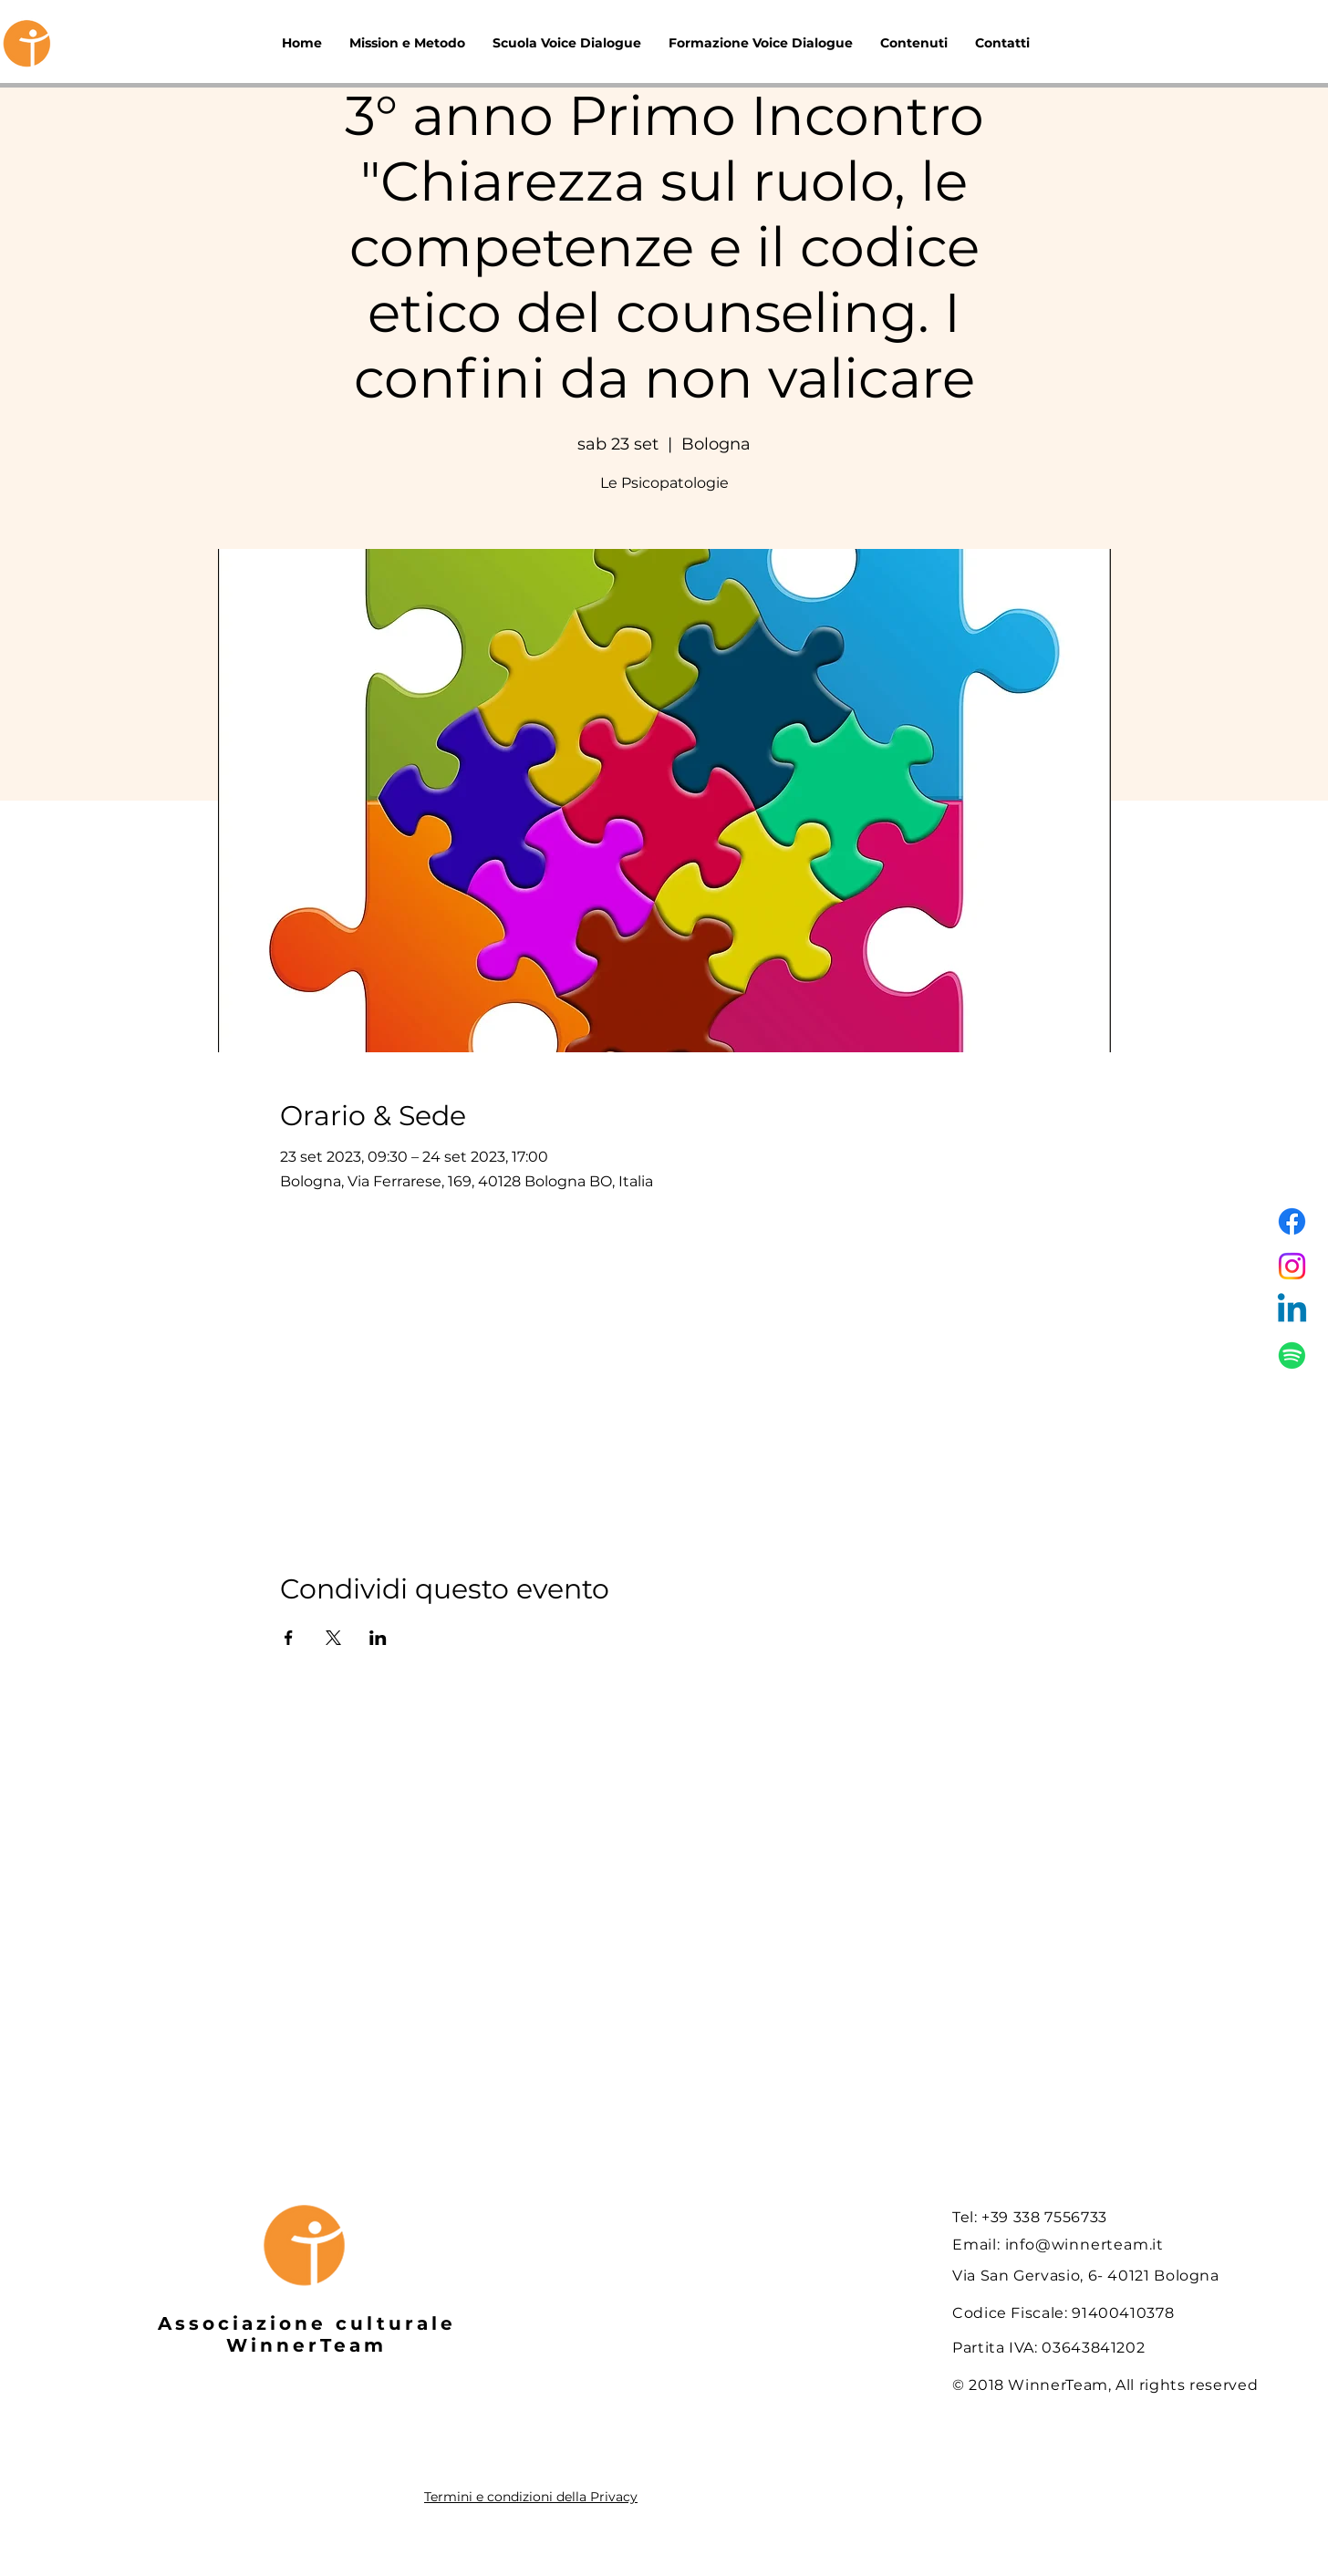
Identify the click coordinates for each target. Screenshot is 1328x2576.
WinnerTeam (306, 2345)
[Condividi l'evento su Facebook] (288, 1637)
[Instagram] (1292, 1266)
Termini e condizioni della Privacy (531, 2496)
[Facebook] (1292, 1221)
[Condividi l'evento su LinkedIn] (378, 1637)
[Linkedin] (1292, 1311)
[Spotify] (1292, 1355)
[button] (913, 43)
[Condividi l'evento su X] (333, 1637)
